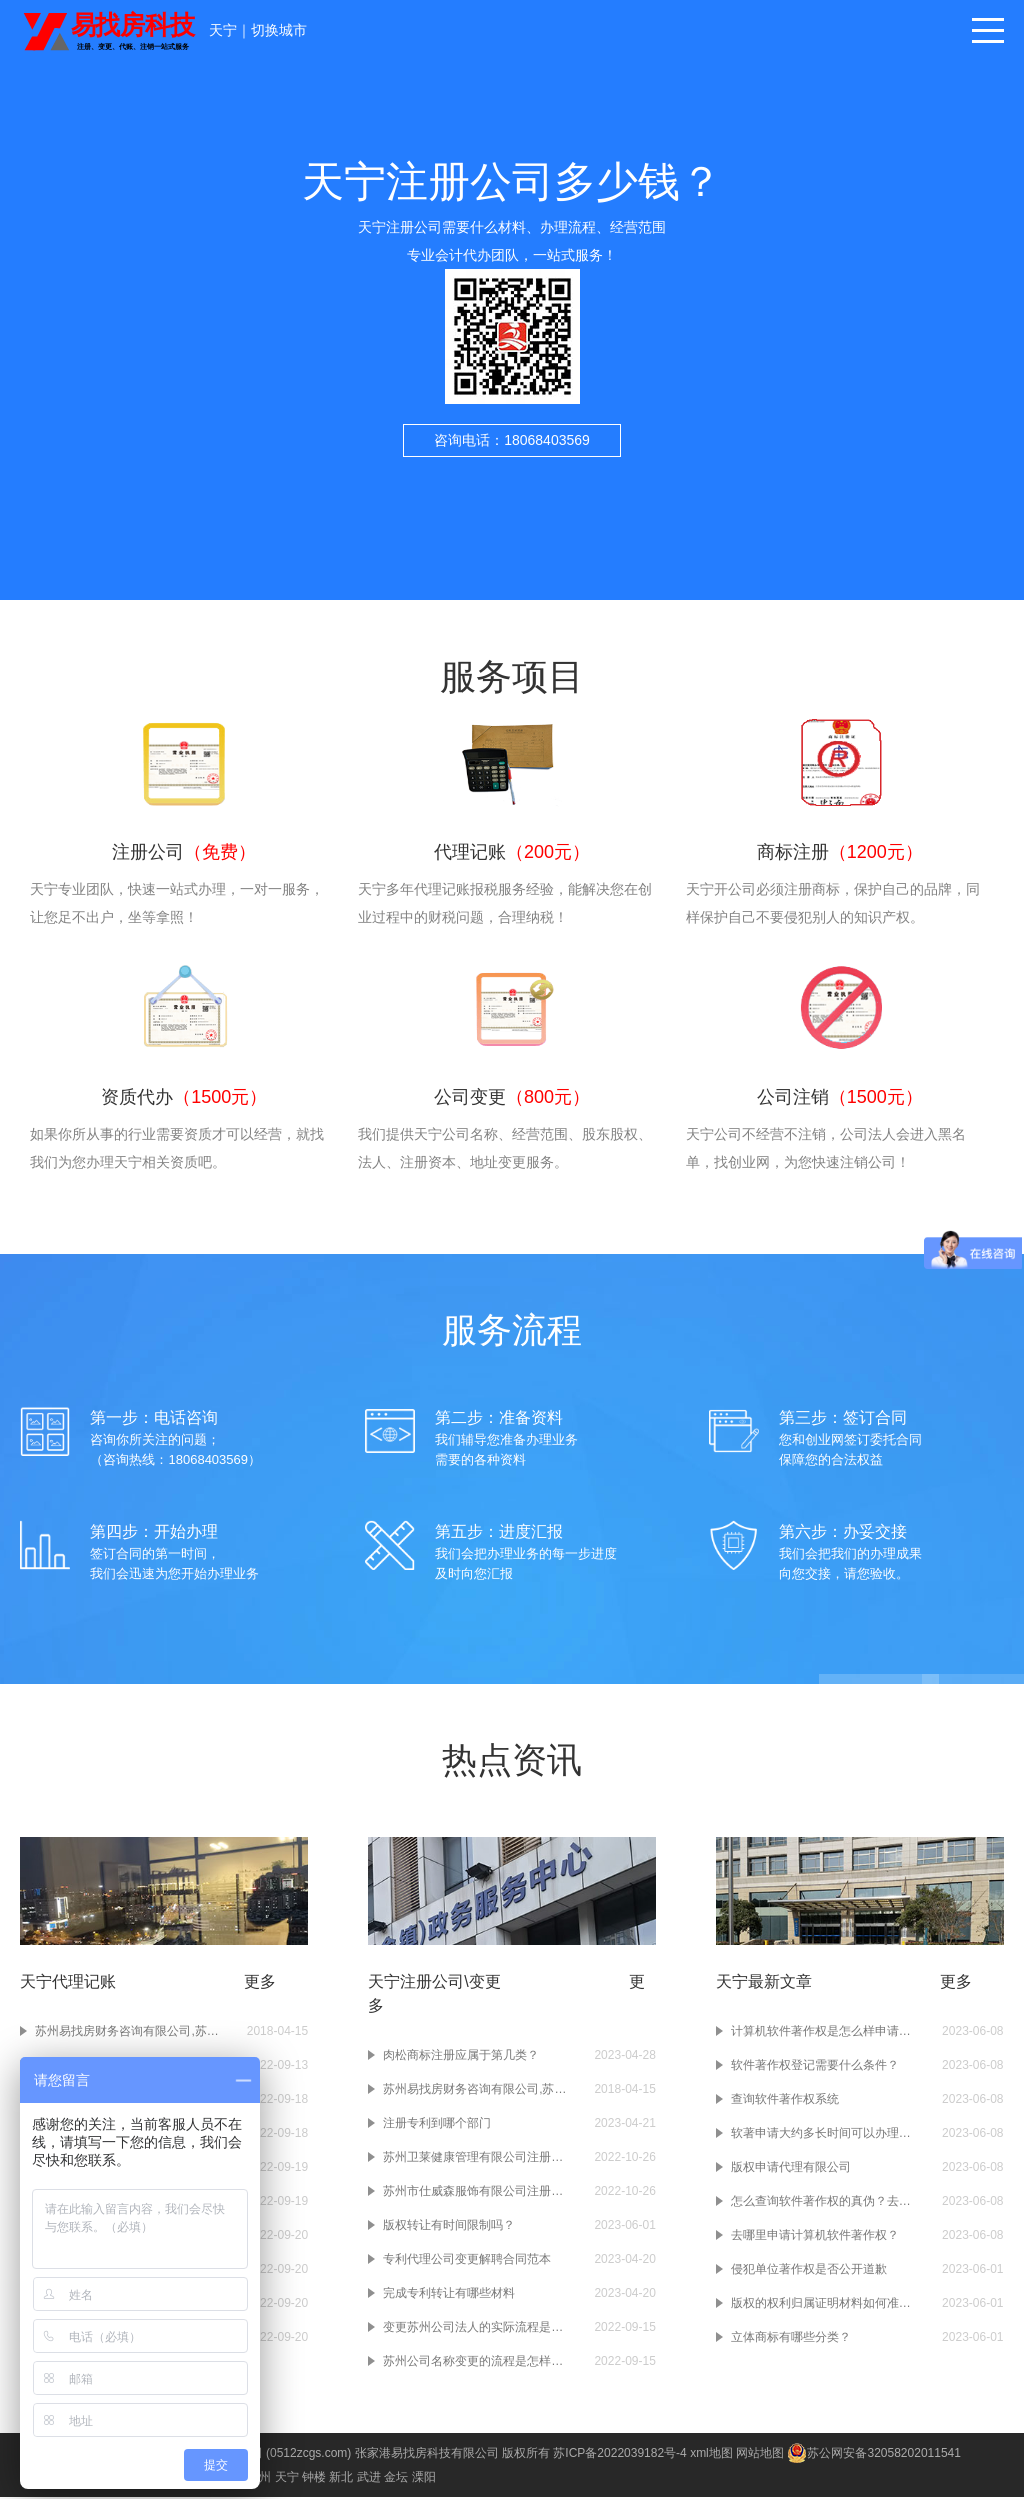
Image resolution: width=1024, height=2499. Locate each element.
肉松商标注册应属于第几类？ (461, 2057)
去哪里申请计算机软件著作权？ (815, 2237)
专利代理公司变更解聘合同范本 (467, 2261)
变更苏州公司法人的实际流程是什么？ (479, 2329)
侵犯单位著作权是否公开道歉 (809, 2271)
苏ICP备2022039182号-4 (619, 2455)
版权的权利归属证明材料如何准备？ (827, 2305)
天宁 (223, 30)
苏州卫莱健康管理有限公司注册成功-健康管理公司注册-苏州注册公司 (479, 2159)
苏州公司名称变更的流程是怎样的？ (479, 2363)
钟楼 (314, 2479)
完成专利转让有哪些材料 (449, 2295)
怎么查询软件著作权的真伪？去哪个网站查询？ (827, 2203)
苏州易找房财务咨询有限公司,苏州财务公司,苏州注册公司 (131, 2033)
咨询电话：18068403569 (512, 440)
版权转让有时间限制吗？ (449, 2227)
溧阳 (424, 2479)
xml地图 (711, 2455)
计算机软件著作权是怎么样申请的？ (827, 2033)
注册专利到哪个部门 (437, 2125)
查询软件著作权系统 (785, 2101)
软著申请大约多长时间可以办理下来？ (827, 2135)
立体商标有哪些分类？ (791, 2339)
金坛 (396, 2479)
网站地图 (760, 2455)
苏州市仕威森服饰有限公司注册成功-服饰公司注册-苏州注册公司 (479, 2193)
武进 (369, 2479)
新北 (341, 2479)
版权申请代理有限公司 (791, 2169)
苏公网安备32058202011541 (873, 2455)
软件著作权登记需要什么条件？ (815, 2067)
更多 (260, 1983)
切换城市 (279, 30)
